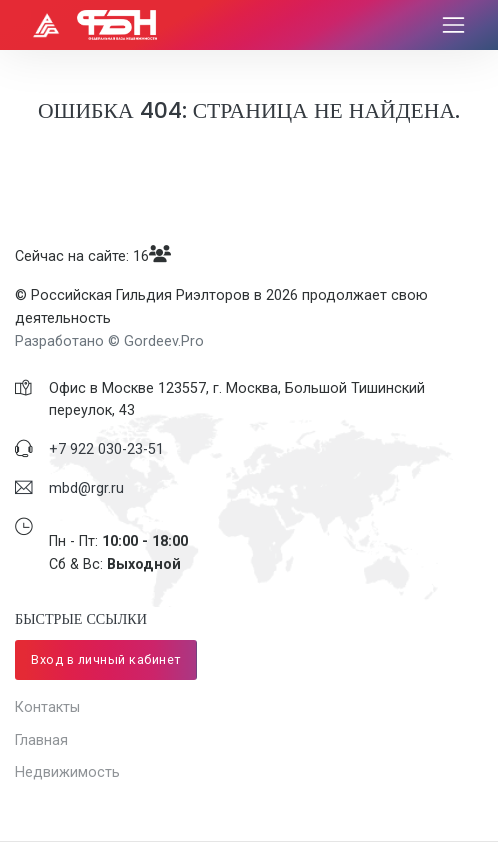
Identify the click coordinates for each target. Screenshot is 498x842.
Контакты (47, 707)
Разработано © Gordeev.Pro (109, 341)
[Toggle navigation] (453, 25)
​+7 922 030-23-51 (106, 449)
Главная (41, 740)
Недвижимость (67, 772)
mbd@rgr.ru (86, 488)
